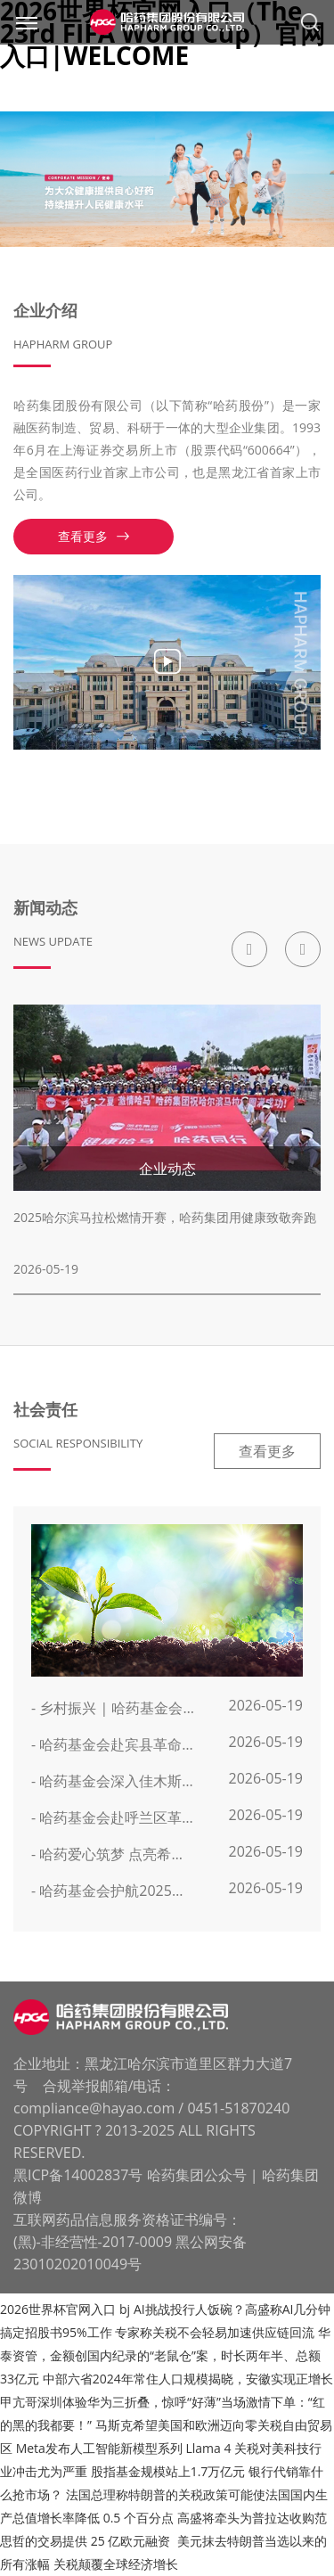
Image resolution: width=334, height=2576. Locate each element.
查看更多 (93, 536)
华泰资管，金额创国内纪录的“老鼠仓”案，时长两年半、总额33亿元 (165, 2355)
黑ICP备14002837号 (78, 2175)
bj (124, 2309)
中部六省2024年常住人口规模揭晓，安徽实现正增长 (188, 2378)
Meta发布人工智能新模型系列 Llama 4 (125, 2448)
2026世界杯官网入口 (58, 2309)
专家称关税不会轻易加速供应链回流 (216, 2332)
